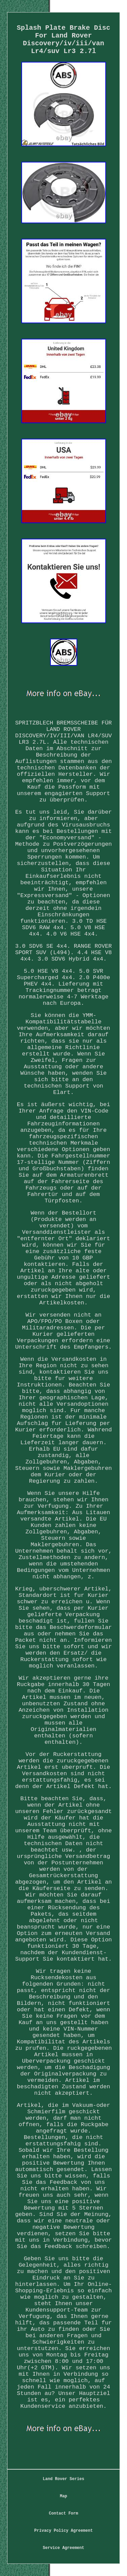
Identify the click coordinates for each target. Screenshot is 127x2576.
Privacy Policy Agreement (63, 2530)
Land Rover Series (63, 2479)
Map (63, 2496)
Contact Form (63, 2513)
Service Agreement (63, 2548)
